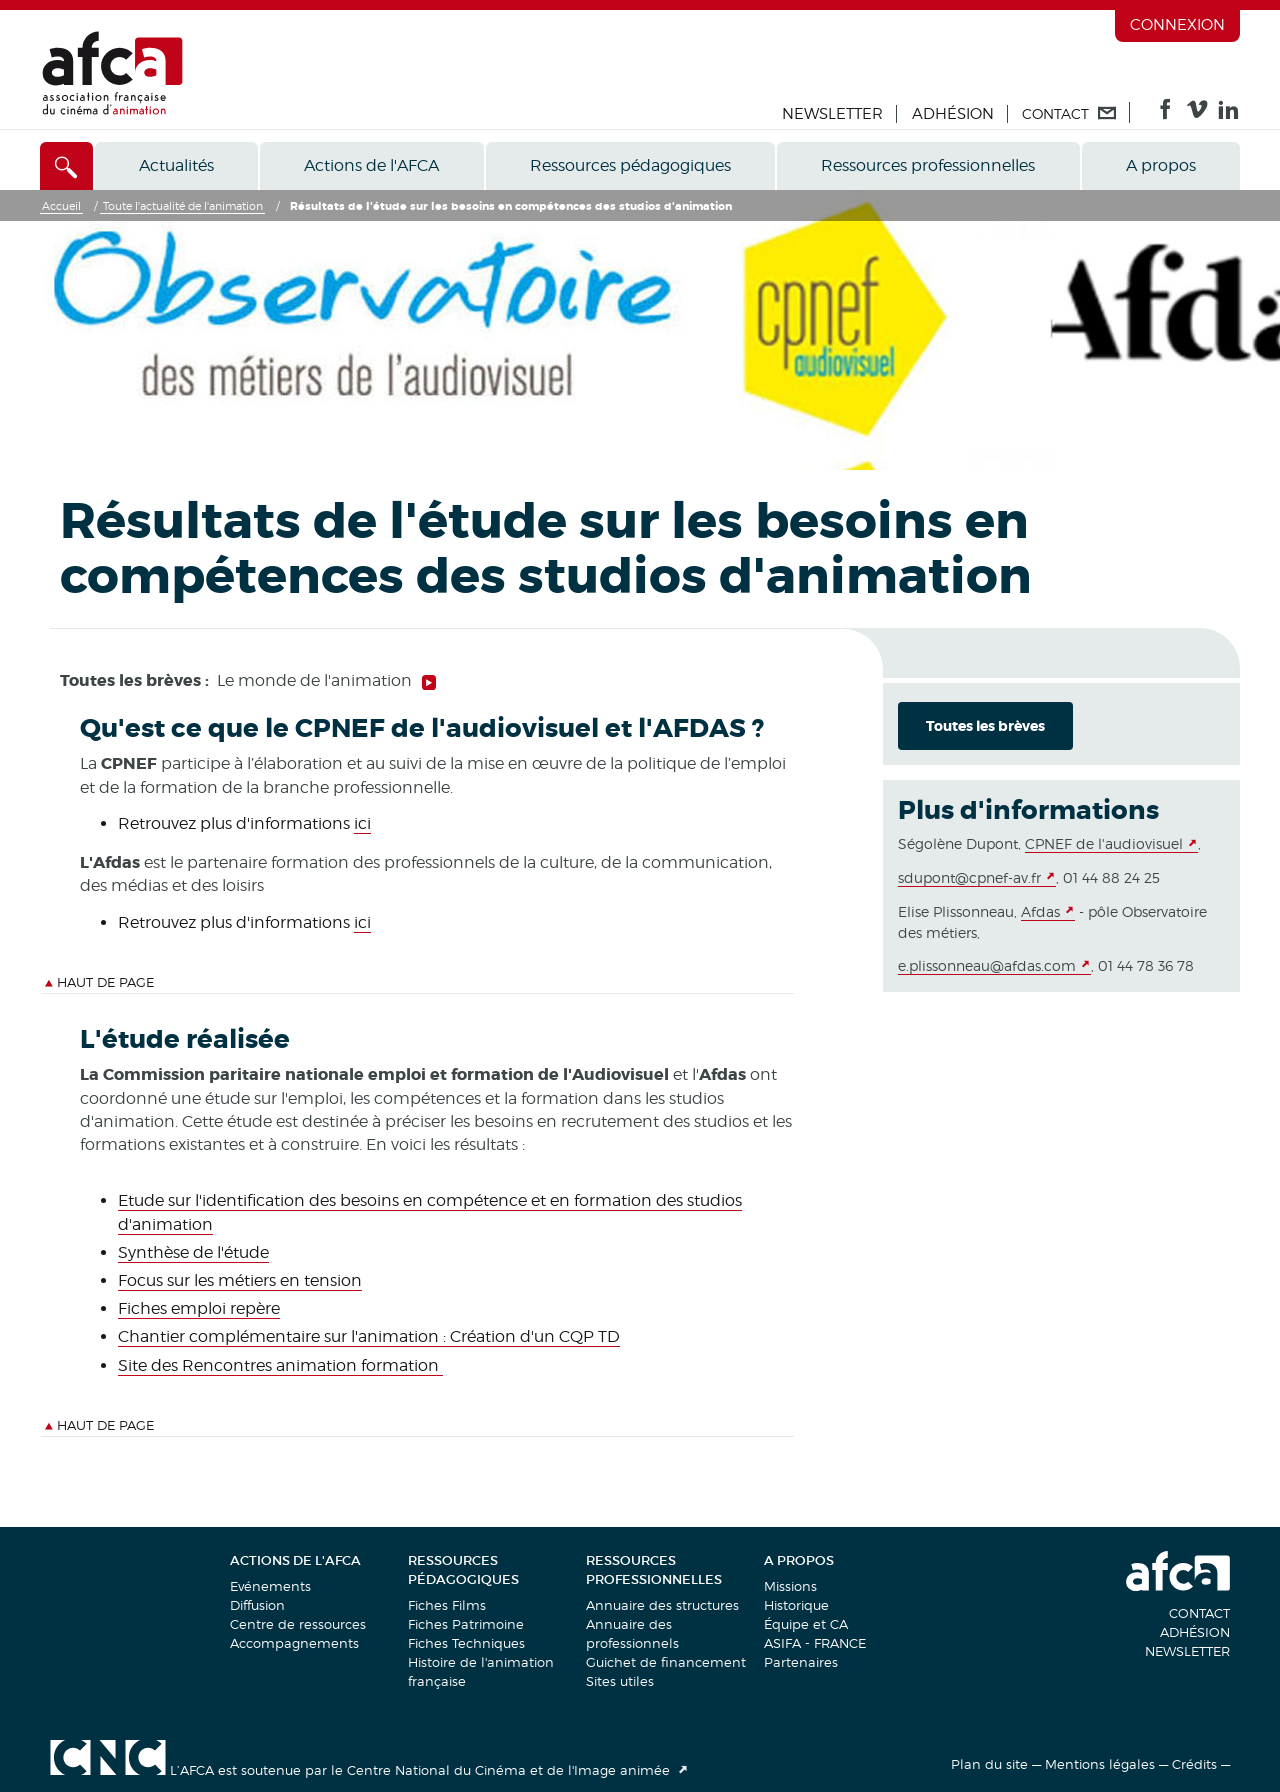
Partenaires (801, 1662)
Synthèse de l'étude (193, 1252)
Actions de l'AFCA (371, 165)
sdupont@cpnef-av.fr (969, 877)
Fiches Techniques (466, 1643)
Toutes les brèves (985, 726)
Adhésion (953, 114)
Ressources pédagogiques (630, 165)
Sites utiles (620, 1681)
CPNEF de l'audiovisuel (1104, 843)
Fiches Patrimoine (466, 1624)
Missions (790, 1586)
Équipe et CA (806, 1624)
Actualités (176, 165)
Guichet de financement (666, 1662)
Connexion (1177, 25)
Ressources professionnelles (928, 165)
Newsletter (832, 114)
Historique (796, 1605)
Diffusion (257, 1605)
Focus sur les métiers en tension (240, 1280)
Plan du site (989, 1764)
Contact (1199, 1613)
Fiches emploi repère (199, 1308)
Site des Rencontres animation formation (280, 1365)
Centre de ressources (298, 1624)
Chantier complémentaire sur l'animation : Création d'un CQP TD (369, 1336)
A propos (1161, 165)
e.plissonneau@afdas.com (987, 965)
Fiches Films (447, 1605)
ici (362, 823)
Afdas (1040, 911)
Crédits (1194, 1764)
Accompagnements (294, 1643)
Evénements (270, 1586)
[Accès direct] (66, 166)
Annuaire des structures (662, 1605)
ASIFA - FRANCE (815, 1643)
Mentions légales (1100, 1764)
